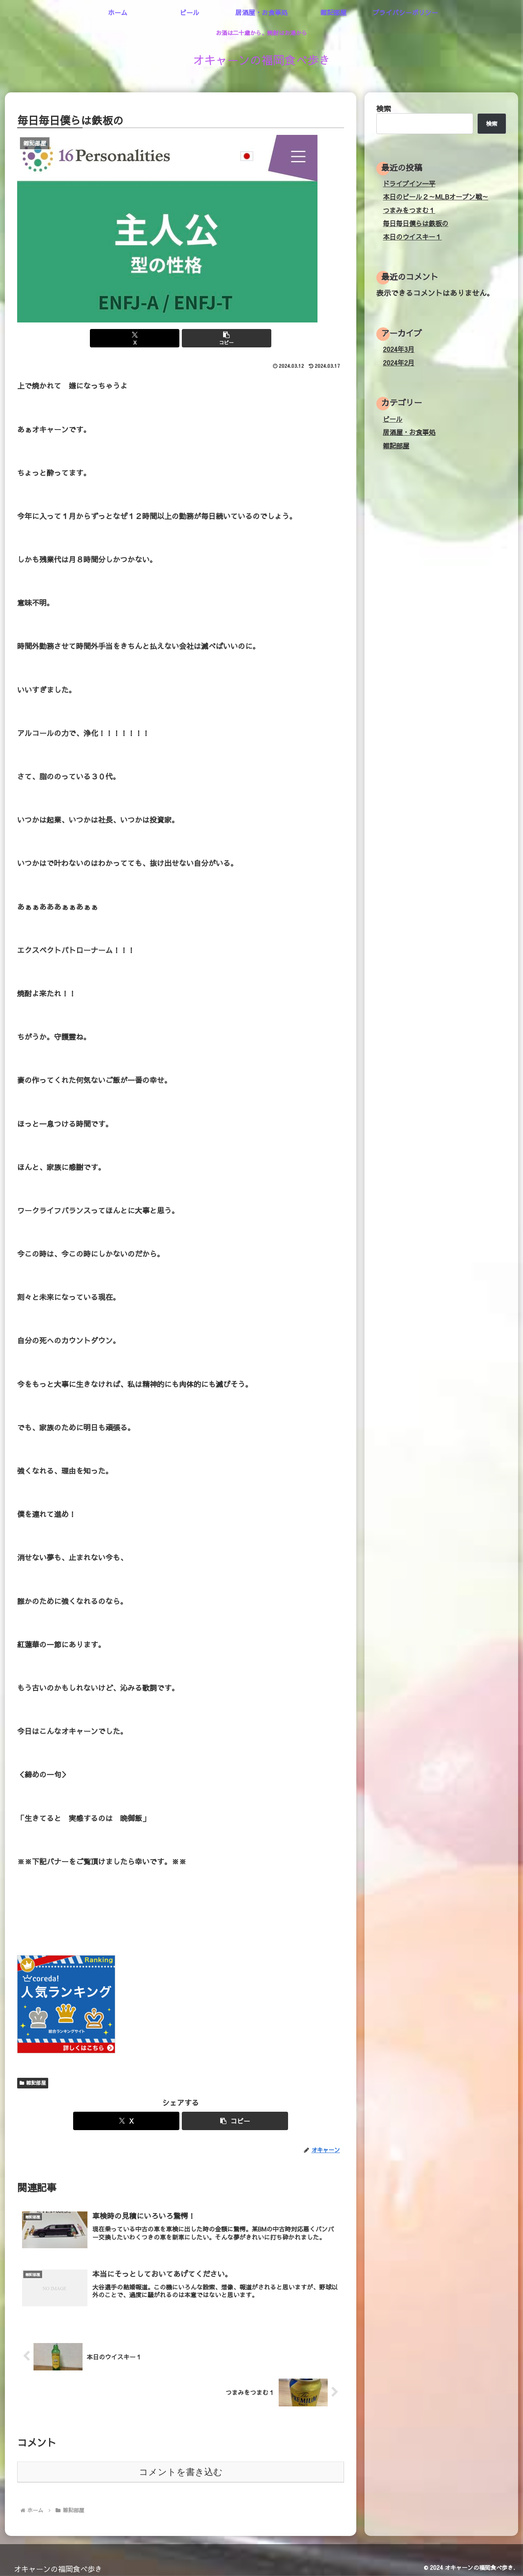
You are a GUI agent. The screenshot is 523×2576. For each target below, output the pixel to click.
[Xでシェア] (153, 338)
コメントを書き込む (181, 2470)
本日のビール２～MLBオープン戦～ (435, 196)
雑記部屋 (33, 2082)
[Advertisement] (166, 1913)
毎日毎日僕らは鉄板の (415, 223)
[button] (208, 338)
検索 (383, 108)
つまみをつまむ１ (409, 210)
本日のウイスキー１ (412, 236)
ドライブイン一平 (409, 183)
